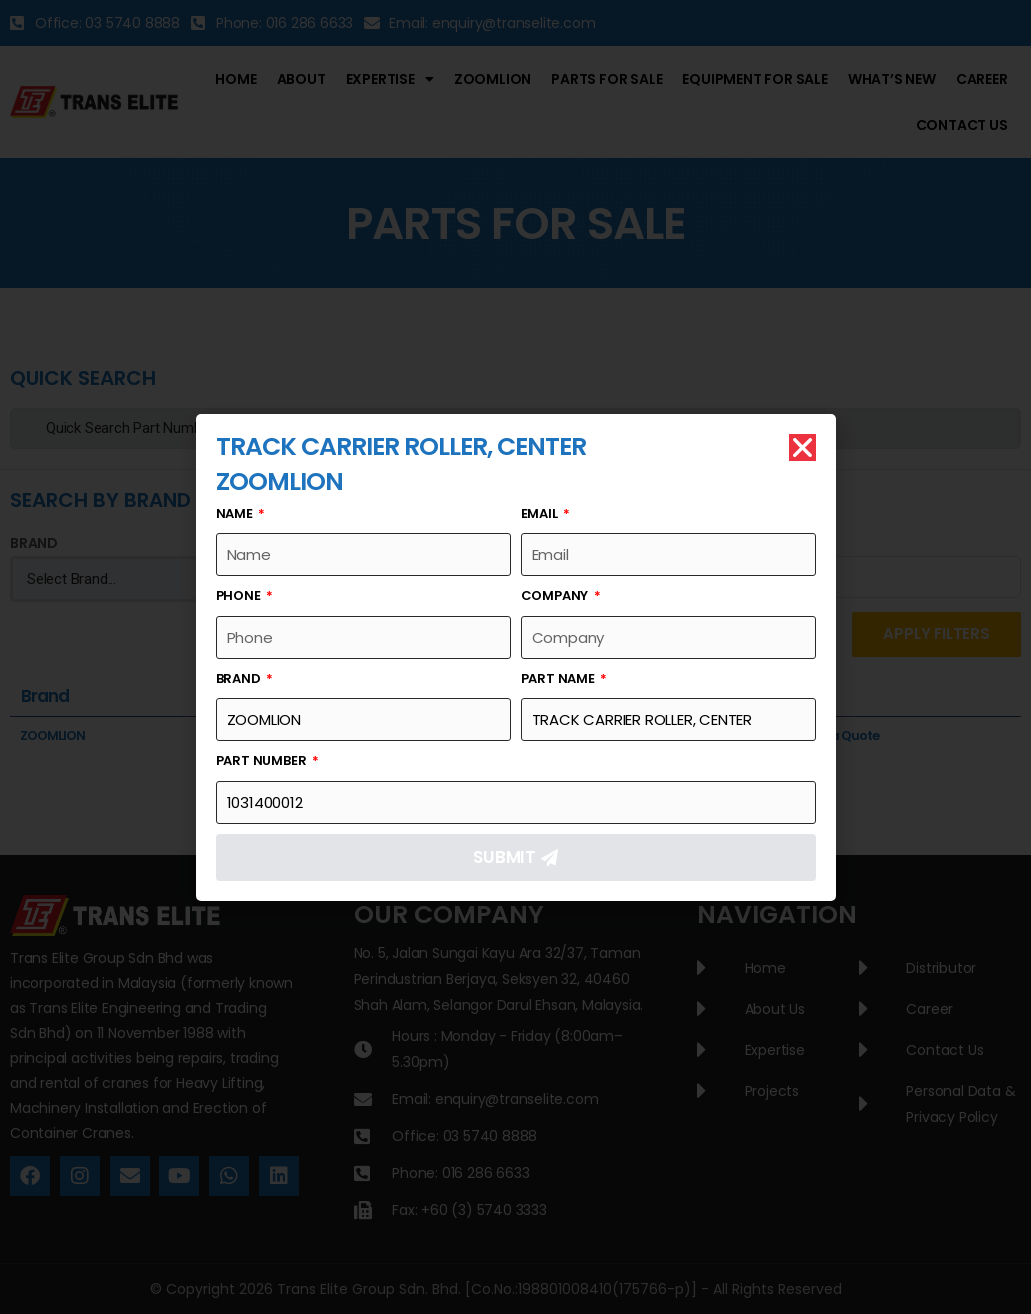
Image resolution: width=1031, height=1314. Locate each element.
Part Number (263, 761)
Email (541, 514)
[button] (802, 448)
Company (556, 596)
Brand (240, 679)
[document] (515, 657)
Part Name (559, 679)
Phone (240, 596)
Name (236, 514)
